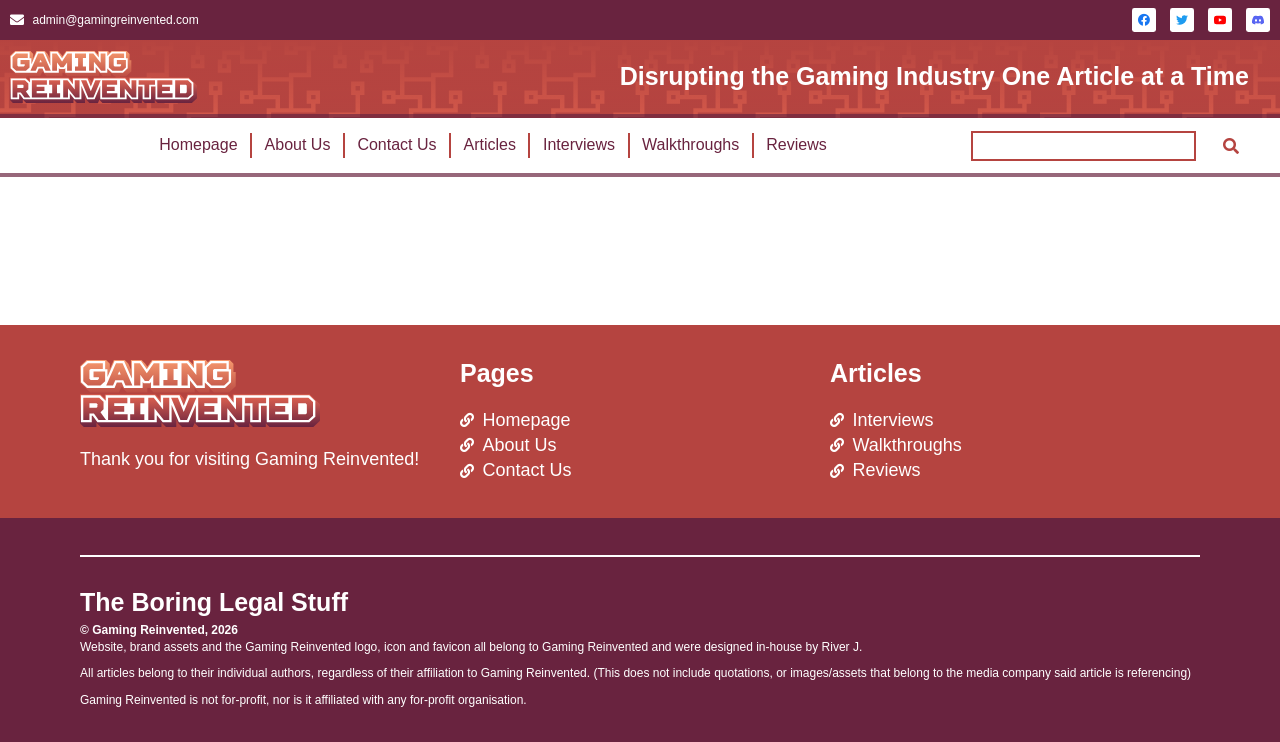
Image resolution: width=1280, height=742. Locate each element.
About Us (298, 144)
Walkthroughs (690, 144)
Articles (490, 144)
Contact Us (396, 144)
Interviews (579, 144)
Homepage (198, 144)
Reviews (796, 144)
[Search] (1230, 146)
